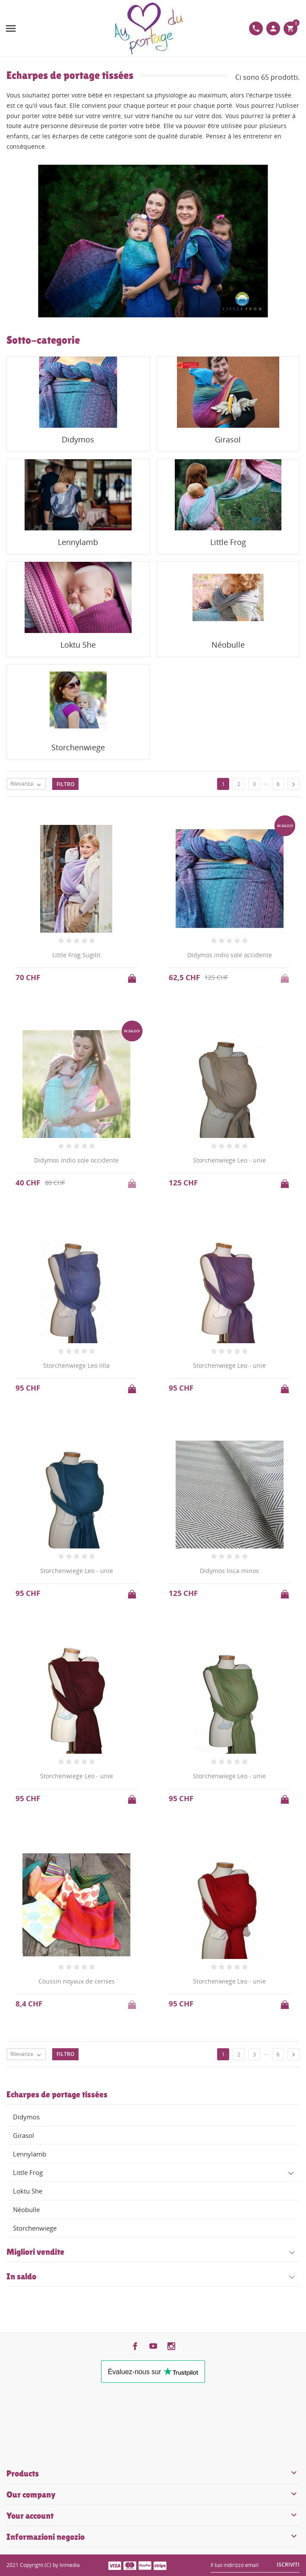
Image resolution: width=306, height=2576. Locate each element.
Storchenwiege (35, 2228)
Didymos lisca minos (229, 1571)
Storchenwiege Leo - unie (229, 1160)
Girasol (23, 2135)
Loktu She (27, 2191)
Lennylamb (29, 2154)
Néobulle (26, 2209)
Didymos (26, 2116)
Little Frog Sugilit (76, 955)
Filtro (65, 784)
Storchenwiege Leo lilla (76, 1365)
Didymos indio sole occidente (229, 955)
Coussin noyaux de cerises (76, 1981)
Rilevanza (27, 784)
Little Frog (28, 2172)
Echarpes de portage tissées (56, 2094)
